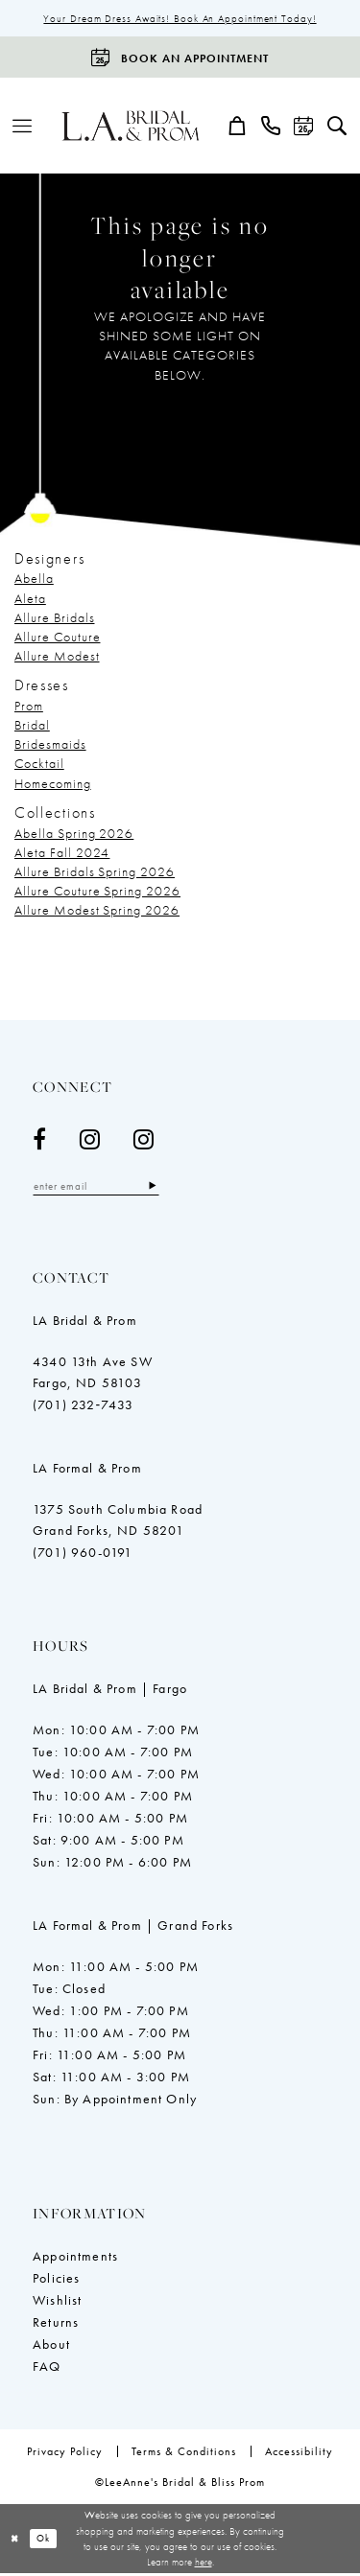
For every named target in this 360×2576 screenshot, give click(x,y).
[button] (22, 127)
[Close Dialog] (16, 2542)
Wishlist (57, 2302)
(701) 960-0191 (82, 1555)
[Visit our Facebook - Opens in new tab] (40, 1140)
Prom (28, 707)
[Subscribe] (165, 1188)
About (51, 2347)
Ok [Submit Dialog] (48, 2540)
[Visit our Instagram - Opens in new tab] (90, 1140)
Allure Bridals (54, 618)
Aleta (30, 599)
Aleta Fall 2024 (61, 853)
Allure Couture (57, 637)
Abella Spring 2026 (73, 834)
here (203, 2564)
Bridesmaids (50, 745)
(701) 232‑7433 (83, 1407)
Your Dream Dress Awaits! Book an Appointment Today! (180, 19)
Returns (56, 2324)
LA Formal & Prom (87, 1470)
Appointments (75, 2258)
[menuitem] (22, 127)
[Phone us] (271, 127)
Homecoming (52, 784)
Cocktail (39, 765)
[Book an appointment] (180, 59)
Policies (56, 2280)
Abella (34, 580)
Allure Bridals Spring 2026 (94, 873)
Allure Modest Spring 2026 (97, 911)
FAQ (47, 2369)
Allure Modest (57, 656)
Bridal (32, 726)
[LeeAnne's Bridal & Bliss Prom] (131, 128)
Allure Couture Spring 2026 (97, 892)
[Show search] (337, 127)
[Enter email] (103, 1188)
